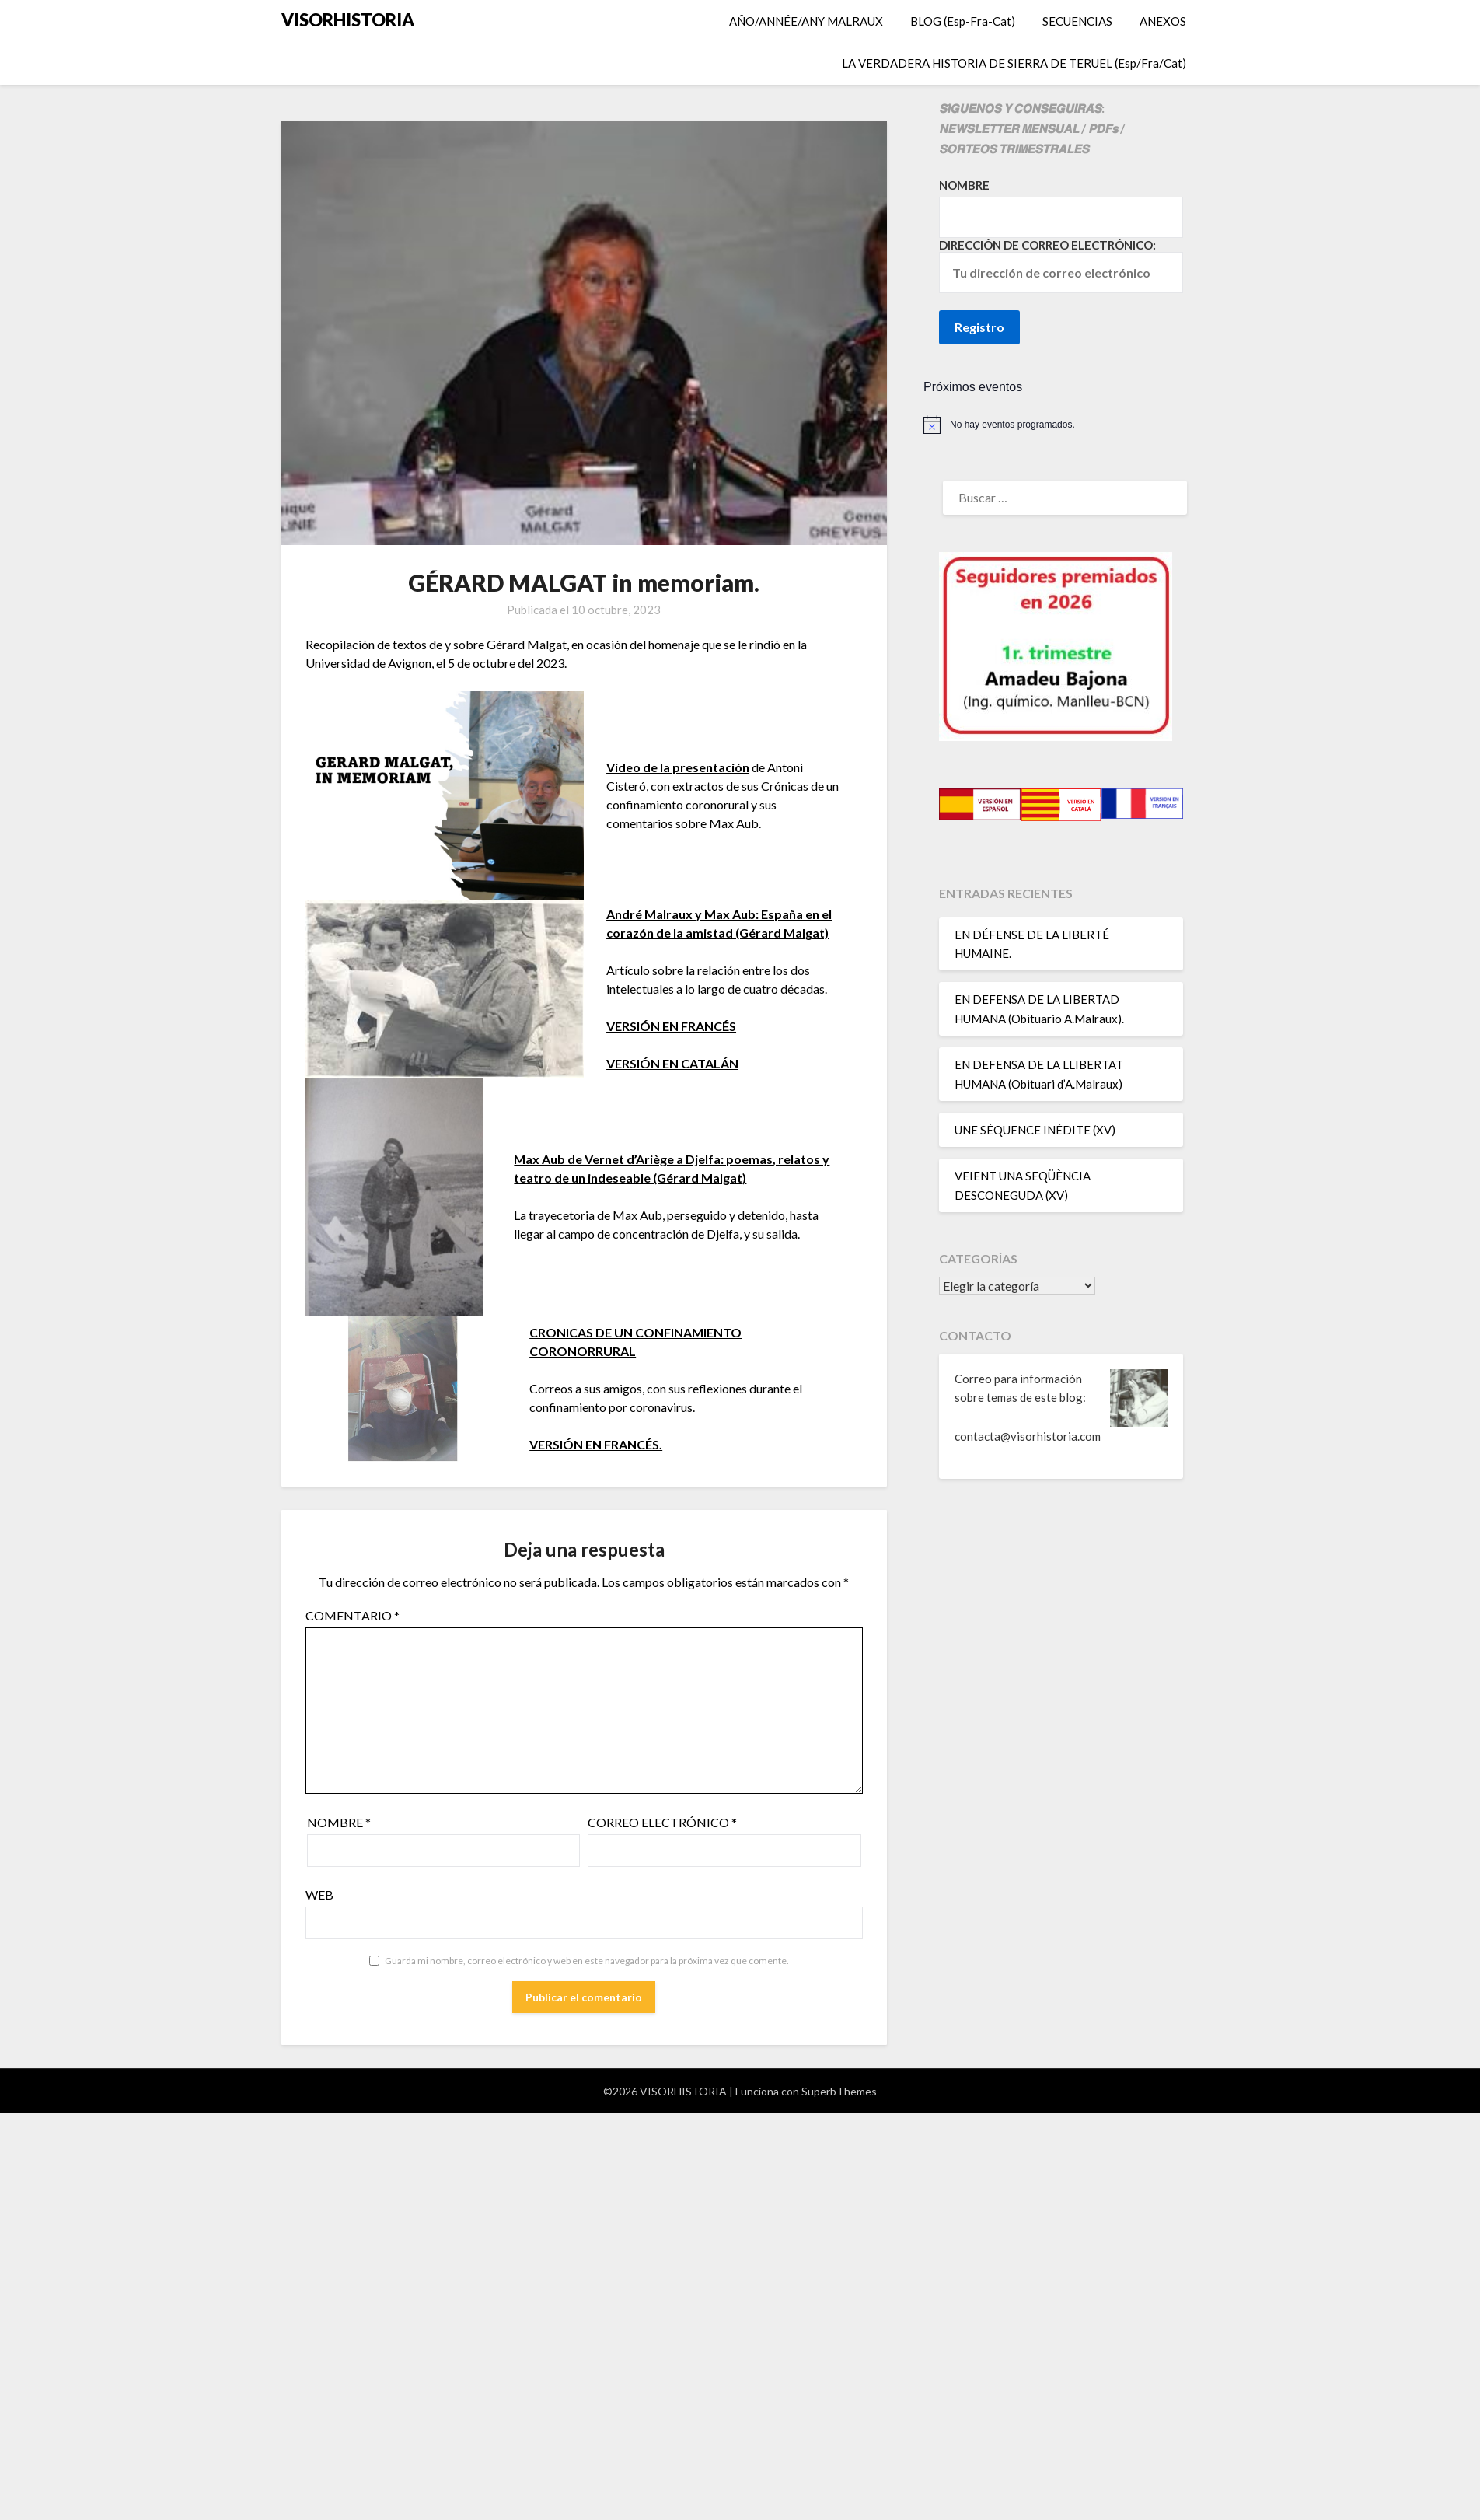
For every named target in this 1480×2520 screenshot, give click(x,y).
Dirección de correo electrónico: (1061, 265)
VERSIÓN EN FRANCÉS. (595, 1444)
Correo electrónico (662, 1822)
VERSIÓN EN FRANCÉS (671, 1026)
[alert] (1061, 424)
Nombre (339, 1822)
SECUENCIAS (1077, 21)
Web (319, 1894)
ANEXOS (1163, 21)
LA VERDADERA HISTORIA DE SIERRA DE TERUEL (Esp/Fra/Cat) (1014, 63)
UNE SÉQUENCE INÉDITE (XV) (1035, 1130)
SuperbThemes (839, 2091)
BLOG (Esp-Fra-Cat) (962, 21)
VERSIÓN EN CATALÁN (672, 1063)
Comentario (352, 1615)
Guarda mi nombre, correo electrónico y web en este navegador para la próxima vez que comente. (587, 1960)
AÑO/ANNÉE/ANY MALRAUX (806, 21)
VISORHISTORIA (347, 19)
